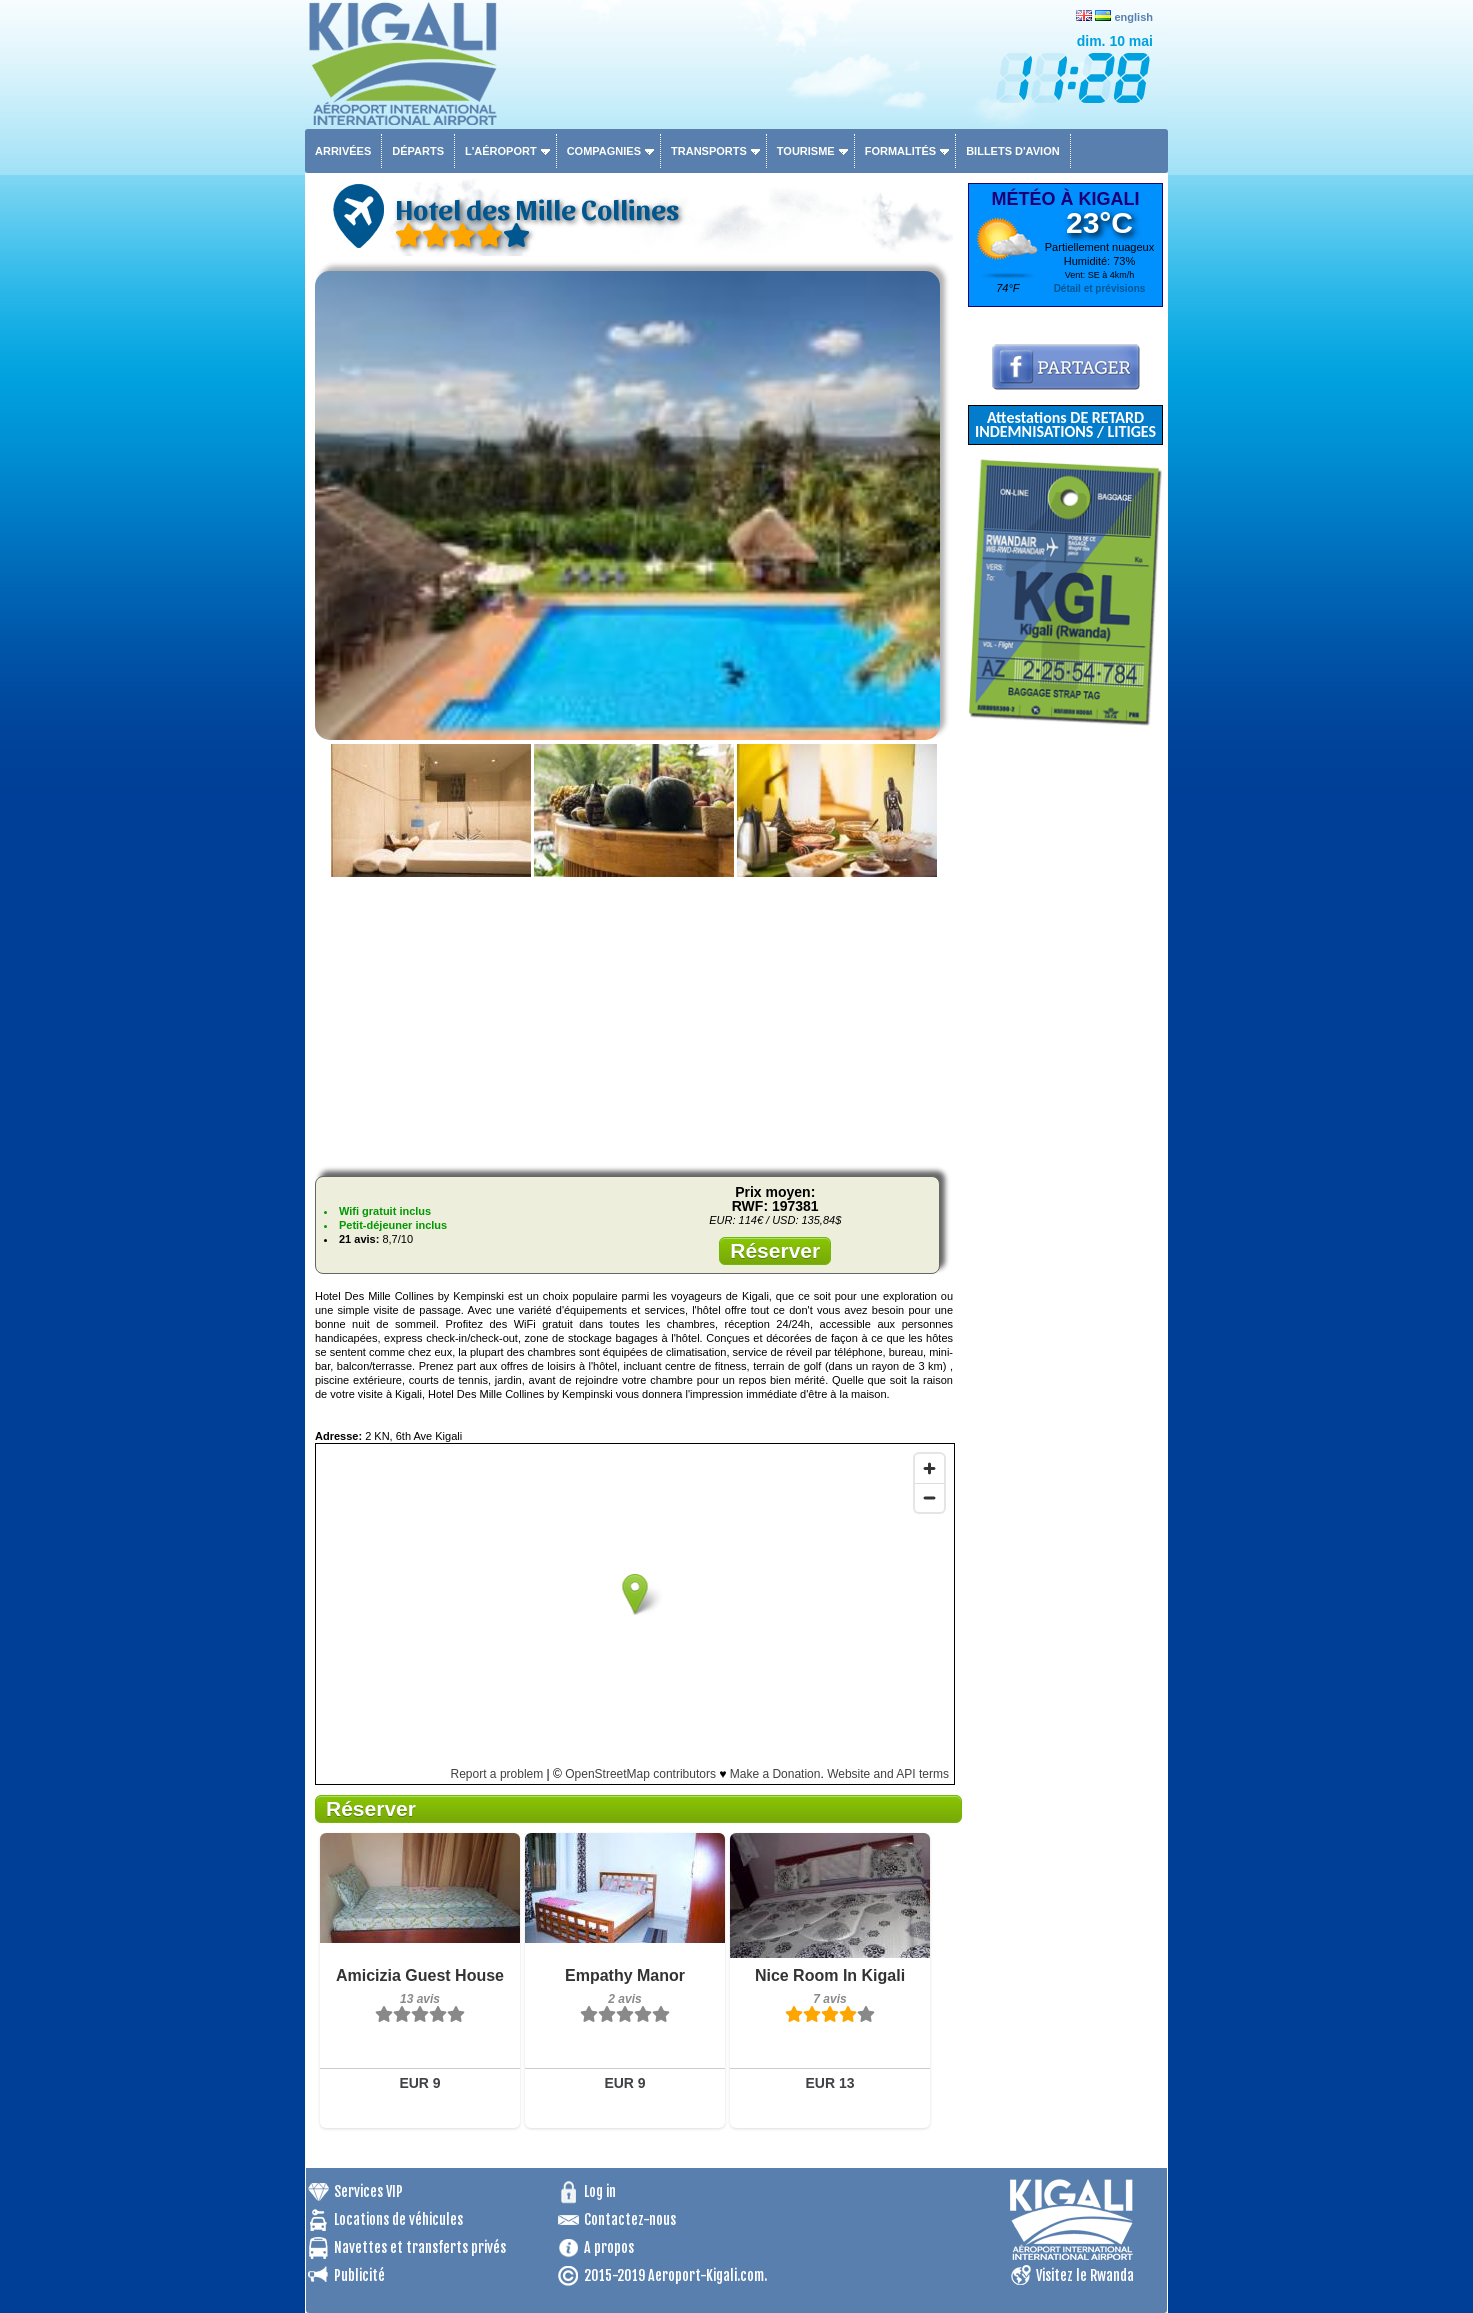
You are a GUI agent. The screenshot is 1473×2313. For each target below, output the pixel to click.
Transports (709, 151)
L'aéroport (501, 151)
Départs (418, 151)
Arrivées (343, 151)
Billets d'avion (1012, 151)
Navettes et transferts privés (420, 2247)
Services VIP (368, 2191)
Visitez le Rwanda (1085, 2275)
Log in (600, 2191)
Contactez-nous (630, 2219)
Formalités (901, 151)
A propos (609, 2247)
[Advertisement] (634, 1021)
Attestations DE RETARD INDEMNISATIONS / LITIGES (1065, 424)
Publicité (359, 2275)
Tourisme (806, 151)
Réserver (775, 1250)
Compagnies (604, 151)
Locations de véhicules (398, 2219)
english (1133, 17)
